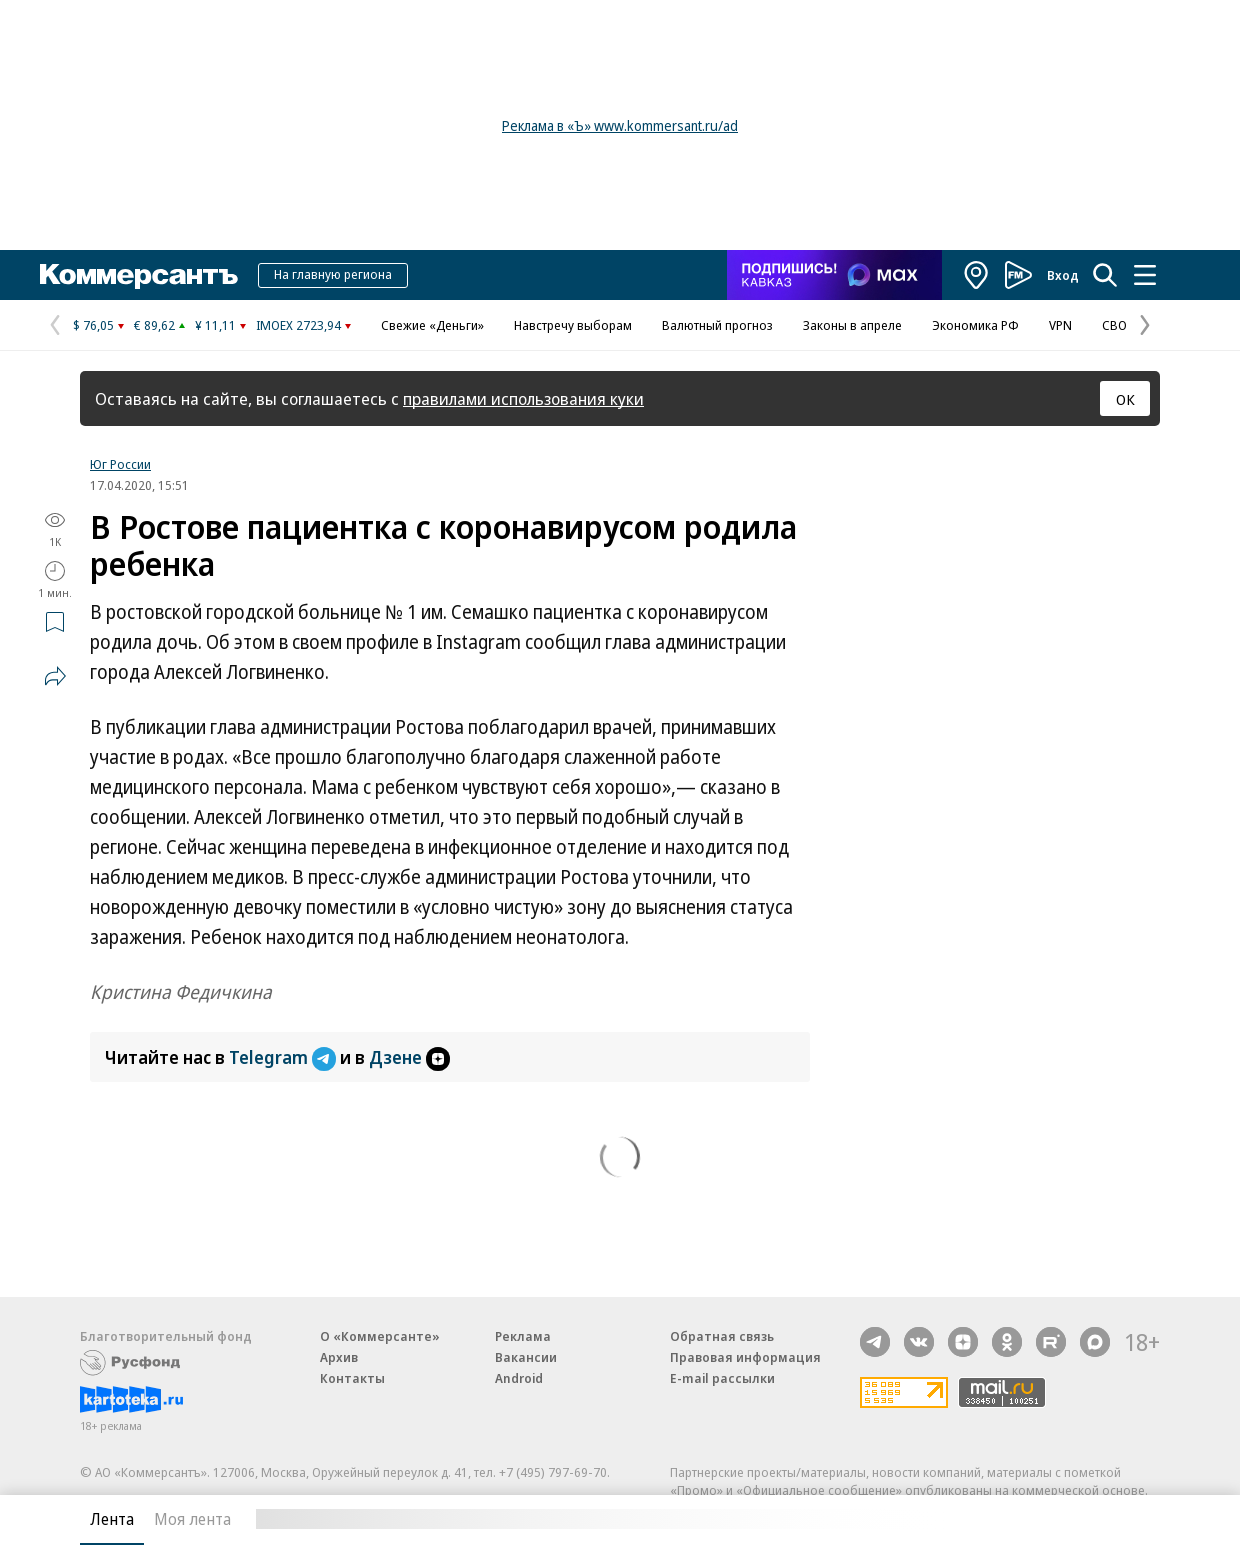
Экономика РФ (975, 325)
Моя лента (192, 1519)
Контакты (352, 1378)
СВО (1114, 325)
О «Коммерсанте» (380, 1336)
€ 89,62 (154, 325)
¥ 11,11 (215, 325)
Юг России (120, 464)
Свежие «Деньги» (432, 325)
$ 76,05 (93, 325)
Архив (339, 1357)
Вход (1063, 275)
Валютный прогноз (717, 325)
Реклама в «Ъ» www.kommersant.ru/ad (620, 125)
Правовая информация (745, 1357)
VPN (1060, 325)
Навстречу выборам (573, 325)
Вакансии (526, 1357)
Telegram (284, 1057)
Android (519, 1378)
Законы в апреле (852, 325)
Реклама (523, 1336)
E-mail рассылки (722, 1378)
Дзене (409, 1057)
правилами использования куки (523, 398)
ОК (1125, 399)
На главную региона (333, 274)
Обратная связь (722, 1336)
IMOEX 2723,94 (298, 325)
